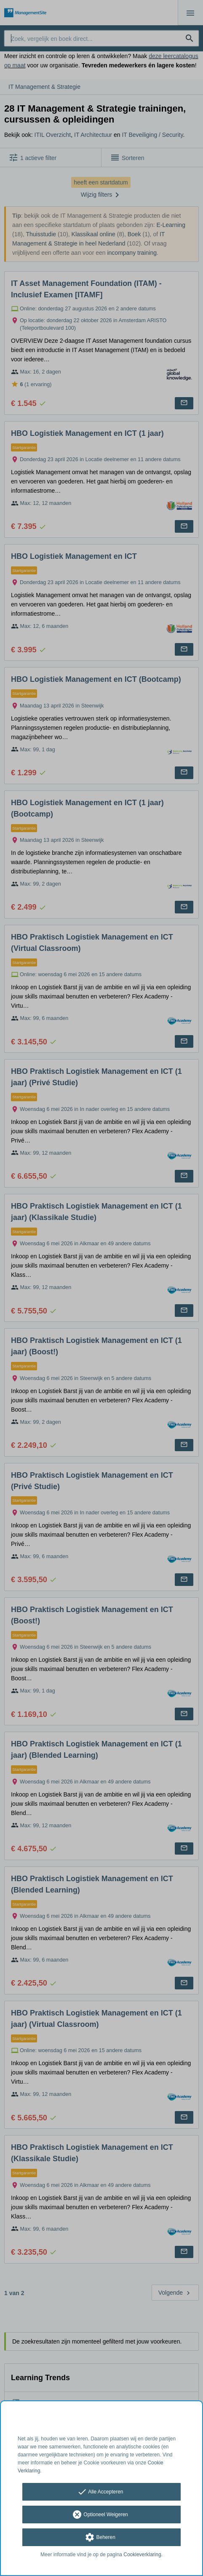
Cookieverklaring (142, 2554)
